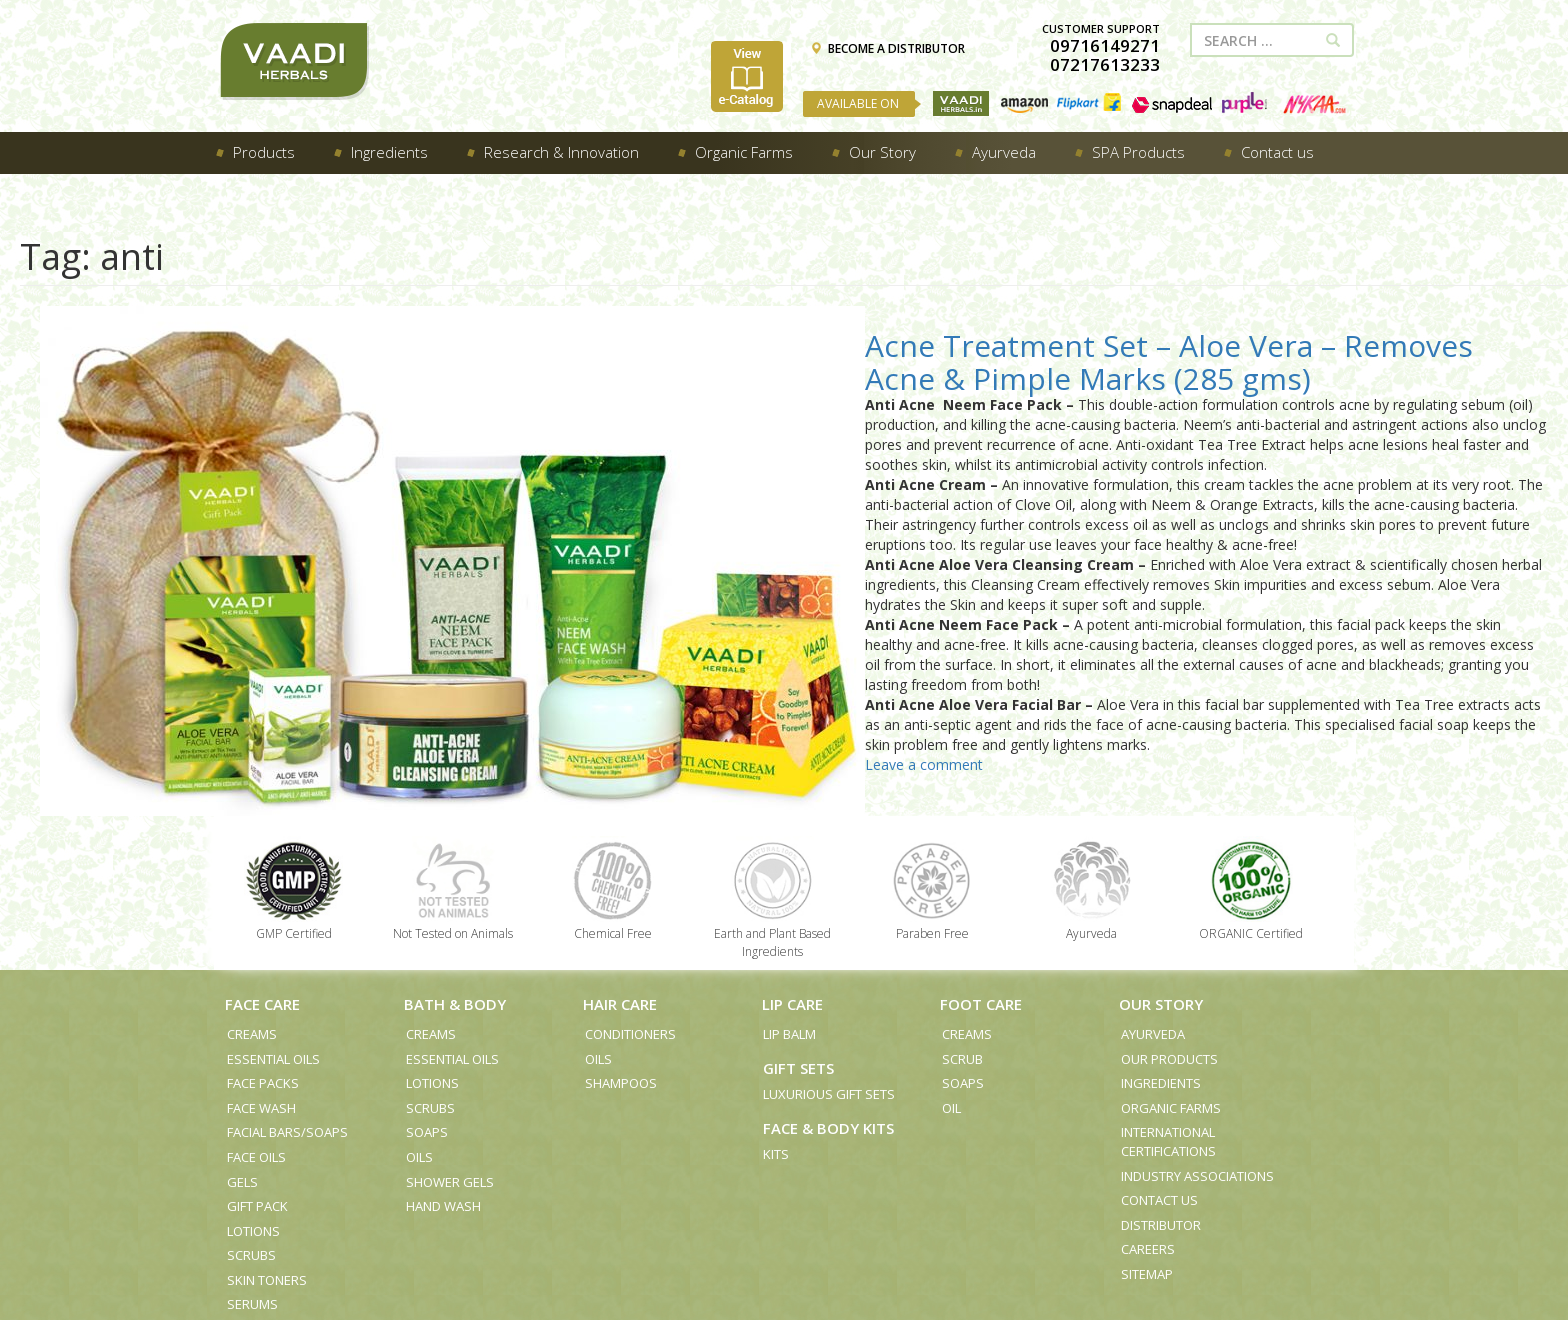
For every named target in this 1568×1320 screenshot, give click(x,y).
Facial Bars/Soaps (287, 1132)
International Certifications (1168, 1141)
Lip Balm (789, 1034)
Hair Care (620, 1004)
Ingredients (1161, 1083)
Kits (776, 1154)
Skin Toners (267, 1280)
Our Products (1169, 1059)
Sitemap (1147, 1274)
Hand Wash (443, 1206)
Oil (951, 1108)
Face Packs (263, 1083)
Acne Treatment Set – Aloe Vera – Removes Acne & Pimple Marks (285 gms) (1169, 362)
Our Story (1161, 1004)
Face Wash (261, 1108)
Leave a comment (924, 764)
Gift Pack (257, 1206)
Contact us (1159, 1200)
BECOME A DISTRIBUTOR (887, 48)
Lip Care (792, 1004)
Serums (252, 1304)
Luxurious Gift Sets (829, 1094)
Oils (419, 1157)
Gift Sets (798, 1068)
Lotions (253, 1231)
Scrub (962, 1059)
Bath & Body (455, 1004)
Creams (252, 1034)
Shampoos (621, 1083)
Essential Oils (273, 1059)
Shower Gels (450, 1182)
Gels (242, 1182)
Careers (1148, 1249)
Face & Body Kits (828, 1128)
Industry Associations (1197, 1176)
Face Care (262, 1004)
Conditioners (630, 1034)
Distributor (1161, 1225)
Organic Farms (1171, 1108)
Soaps (427, 1132)
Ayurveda (1153, 1034)
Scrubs (251, 1255)
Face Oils (256, 1157)
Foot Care (981, 1004)
